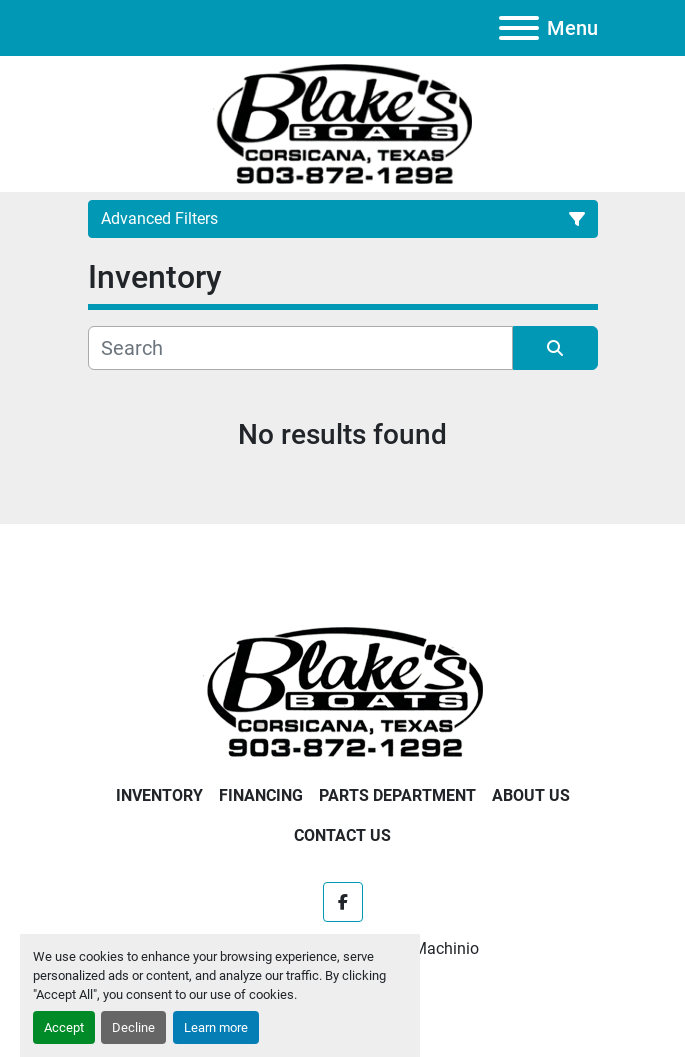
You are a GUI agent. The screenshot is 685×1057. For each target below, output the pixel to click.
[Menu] (519, 28)
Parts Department (397, 795)
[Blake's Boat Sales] (343, 690)
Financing (261, 795)
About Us (531, 795)
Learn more (216, 1027)
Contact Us (342, 835)
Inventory (159, 795)
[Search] (300, 348)
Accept (64, 1027)
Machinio (446, 948)
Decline (133, 1027)
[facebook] (343, 902)
